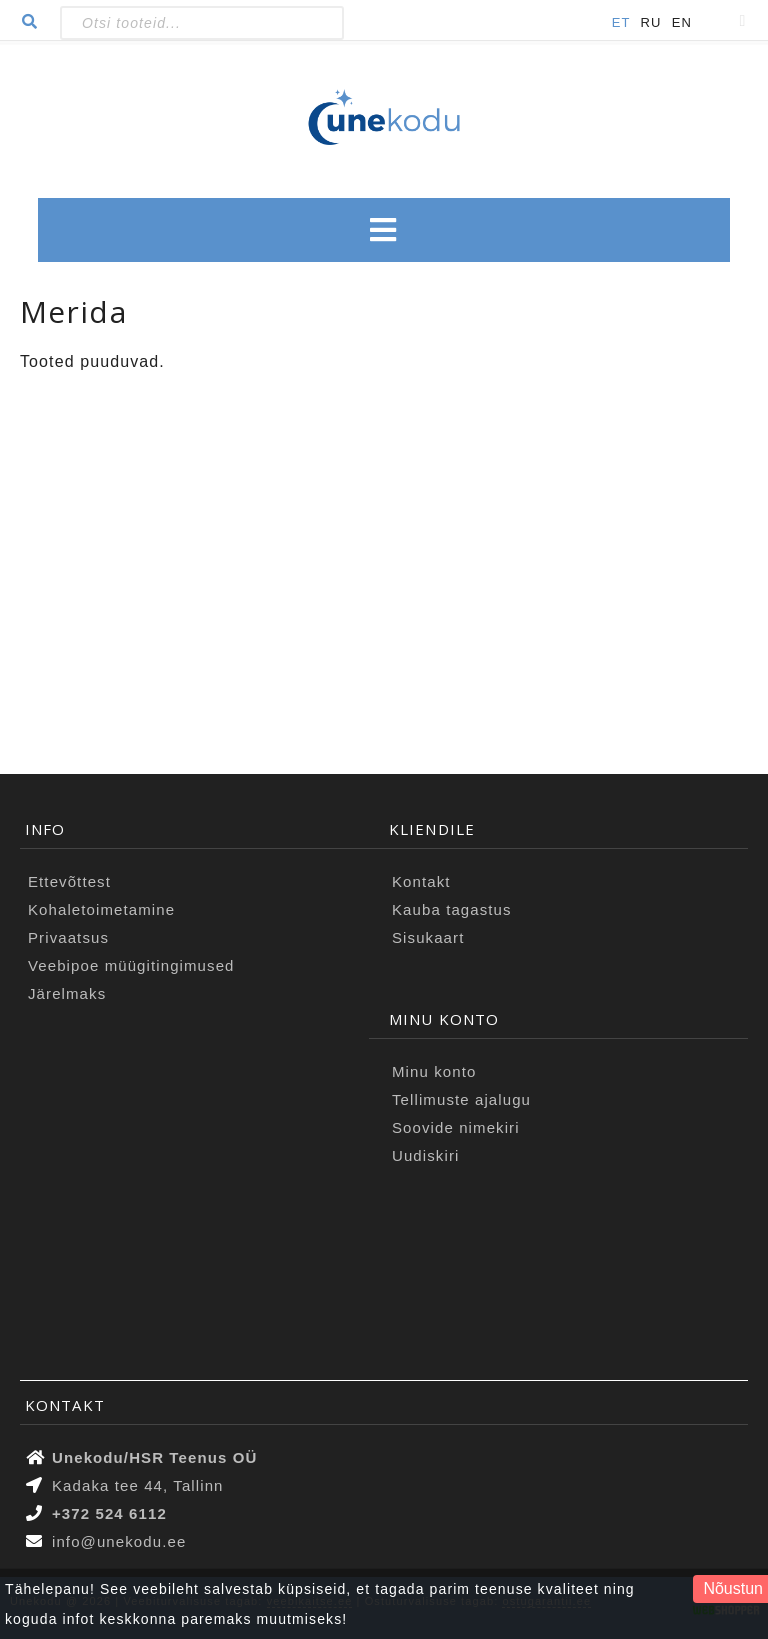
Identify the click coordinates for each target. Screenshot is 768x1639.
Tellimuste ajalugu (461, 1099)
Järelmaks (67, 993)
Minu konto (434, 1071)
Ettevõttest (69, 881)
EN (682, 22)
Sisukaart (428, 937)
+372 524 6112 (109, 1513)
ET (621, 22)
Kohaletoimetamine (101, 909)
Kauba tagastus (452, 909)
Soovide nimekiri (456, 1127)
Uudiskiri (425, 1155)
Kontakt (421, 881)
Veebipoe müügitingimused (131, 965)
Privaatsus (68, 937)
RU (651, 22)
